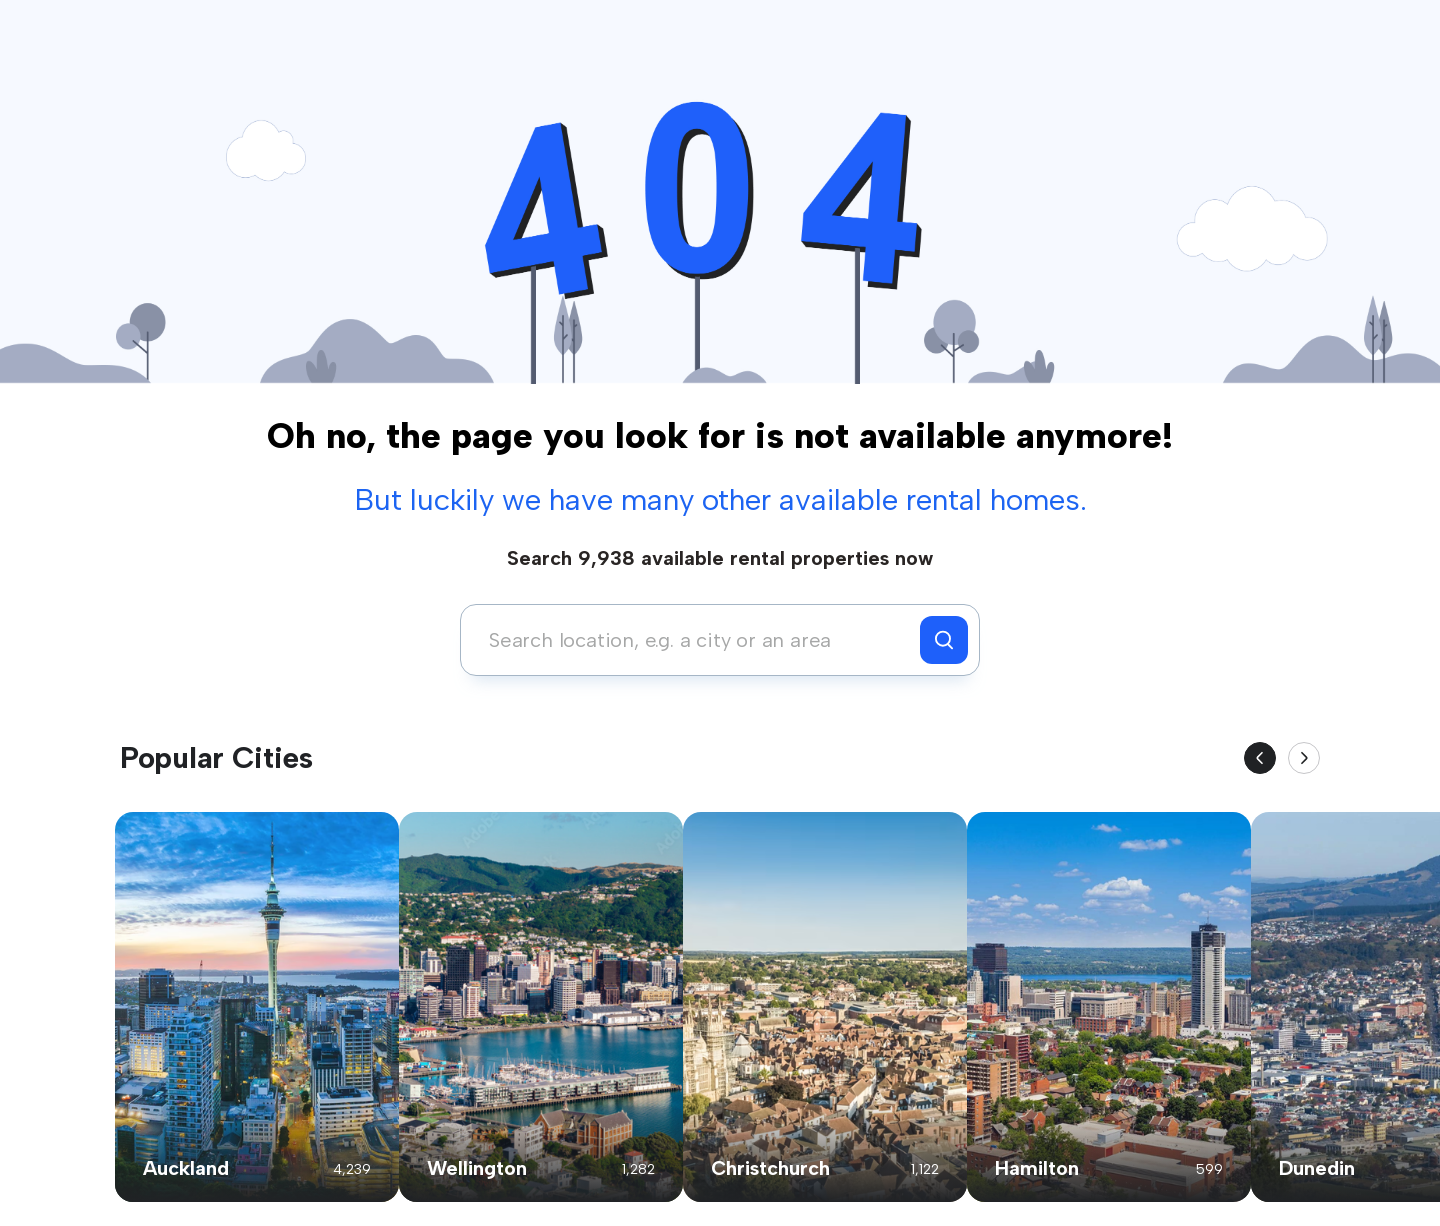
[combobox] (695, 640)
